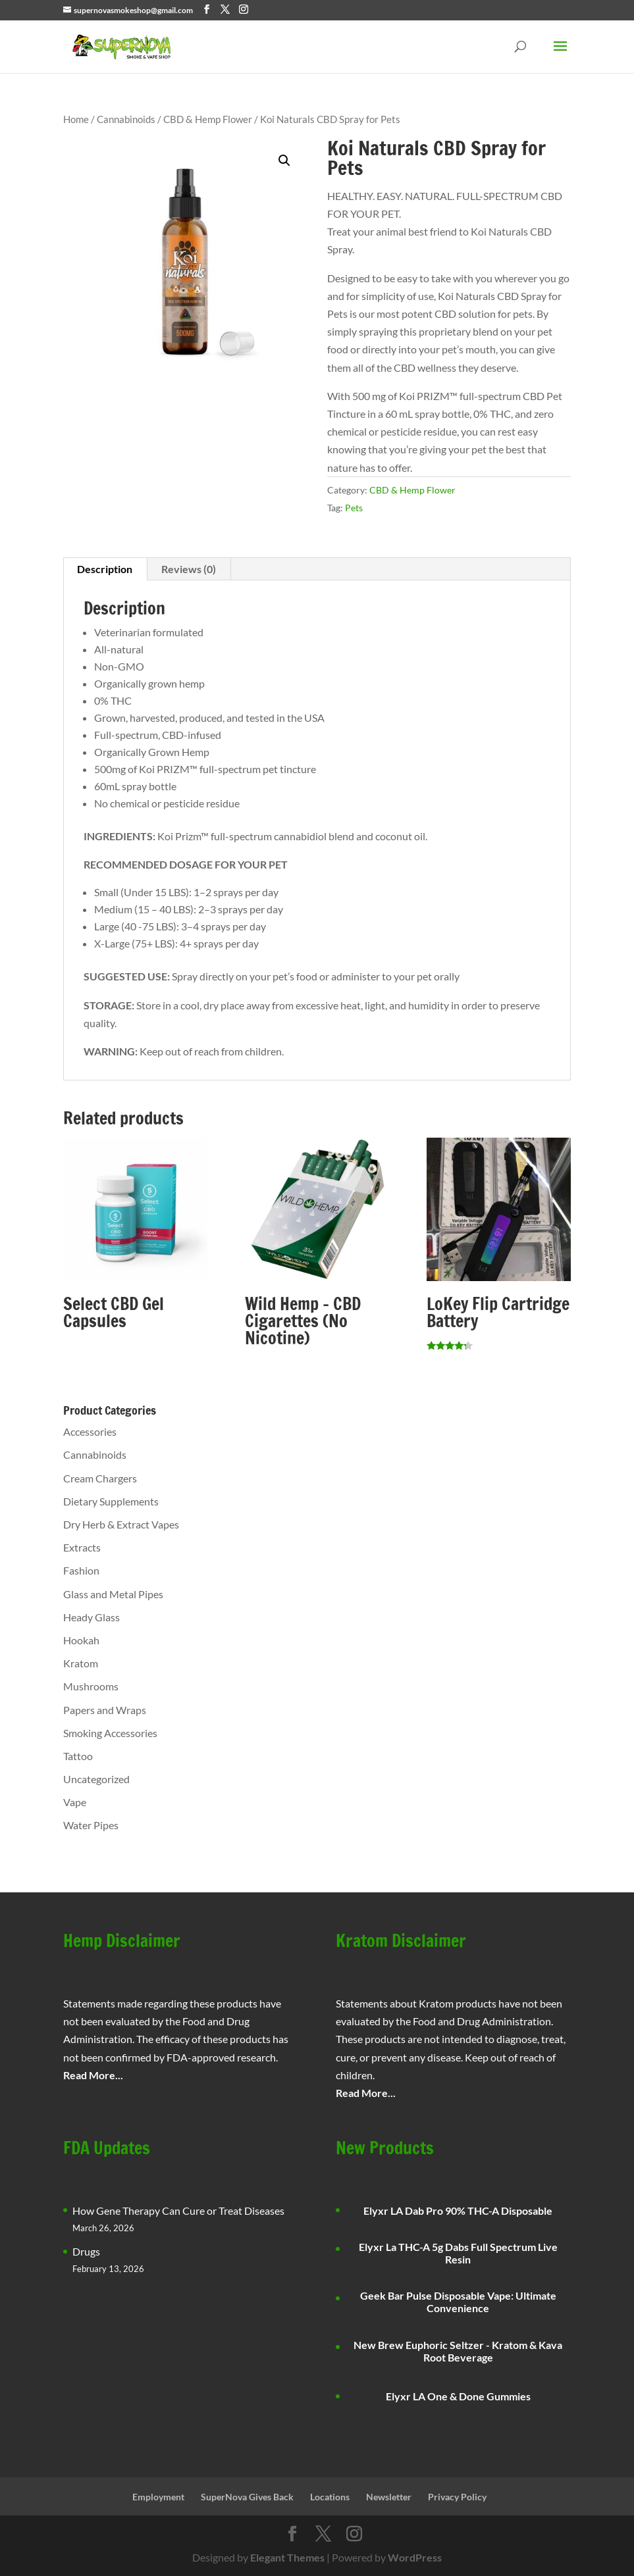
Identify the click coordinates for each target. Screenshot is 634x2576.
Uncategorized (96, 1779)
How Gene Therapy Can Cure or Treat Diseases (178, 2210)
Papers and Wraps (104, 1710)
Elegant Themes (287, 2557)
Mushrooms (91, 1686)
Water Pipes (91, 1825)
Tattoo (78, 1756)
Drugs (86, 2251)
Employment (158, 2496)
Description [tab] (104, 569)
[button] (284, 160)
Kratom (80, 1663)
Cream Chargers (100, 1478)
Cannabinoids (126, 119)
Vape (74, 1802)
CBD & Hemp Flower (207, 119)
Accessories (90, 1431)
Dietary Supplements (111, 1501)
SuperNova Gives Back (247, 2496)
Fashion (81, 1570)
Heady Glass (91, 1617)
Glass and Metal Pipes (113, 1594)
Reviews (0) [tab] (188, 569)
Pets (354, 507)
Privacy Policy (457, 2496)
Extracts (82, 1547)
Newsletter (388, 2496)
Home (76, 119)
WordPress (415, 2557)
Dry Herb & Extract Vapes (121, 1524)
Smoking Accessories (110, 1733)
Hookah (81, 1640)
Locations (330, 2496)
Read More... (93, 2075)
